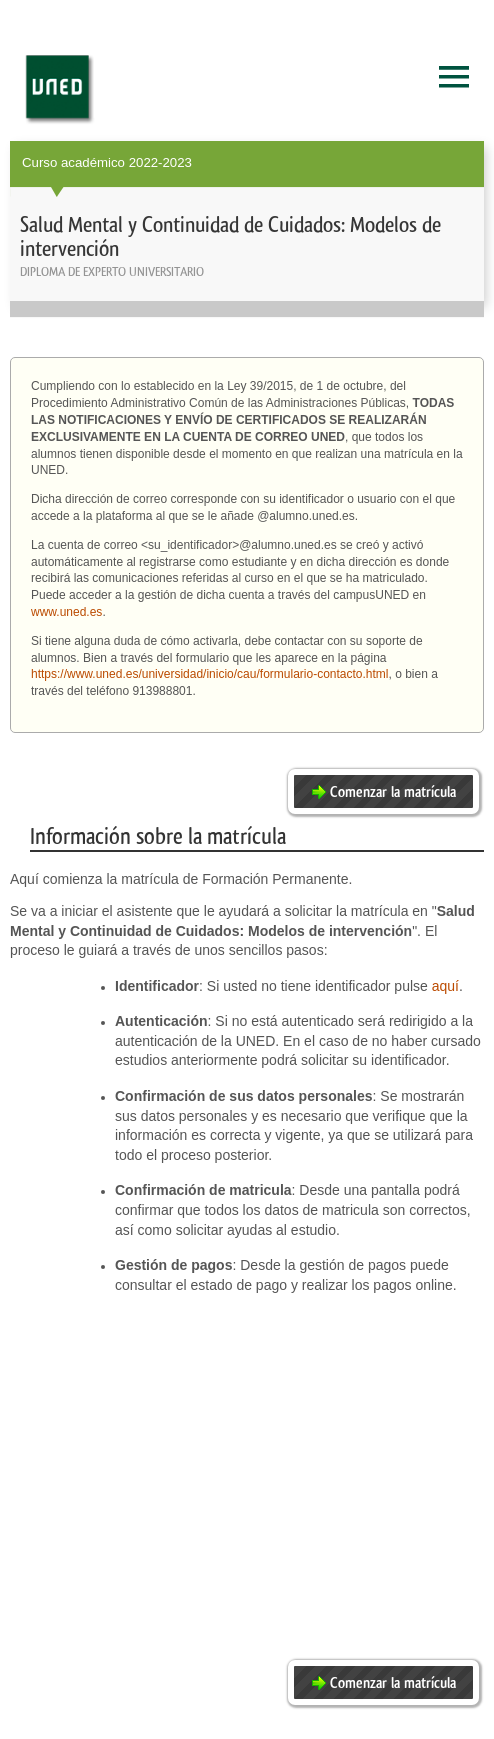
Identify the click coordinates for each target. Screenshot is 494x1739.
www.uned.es (66, 612)
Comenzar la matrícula (393, 792)
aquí (445, 986)
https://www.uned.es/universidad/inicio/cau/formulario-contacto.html (210, 674)
